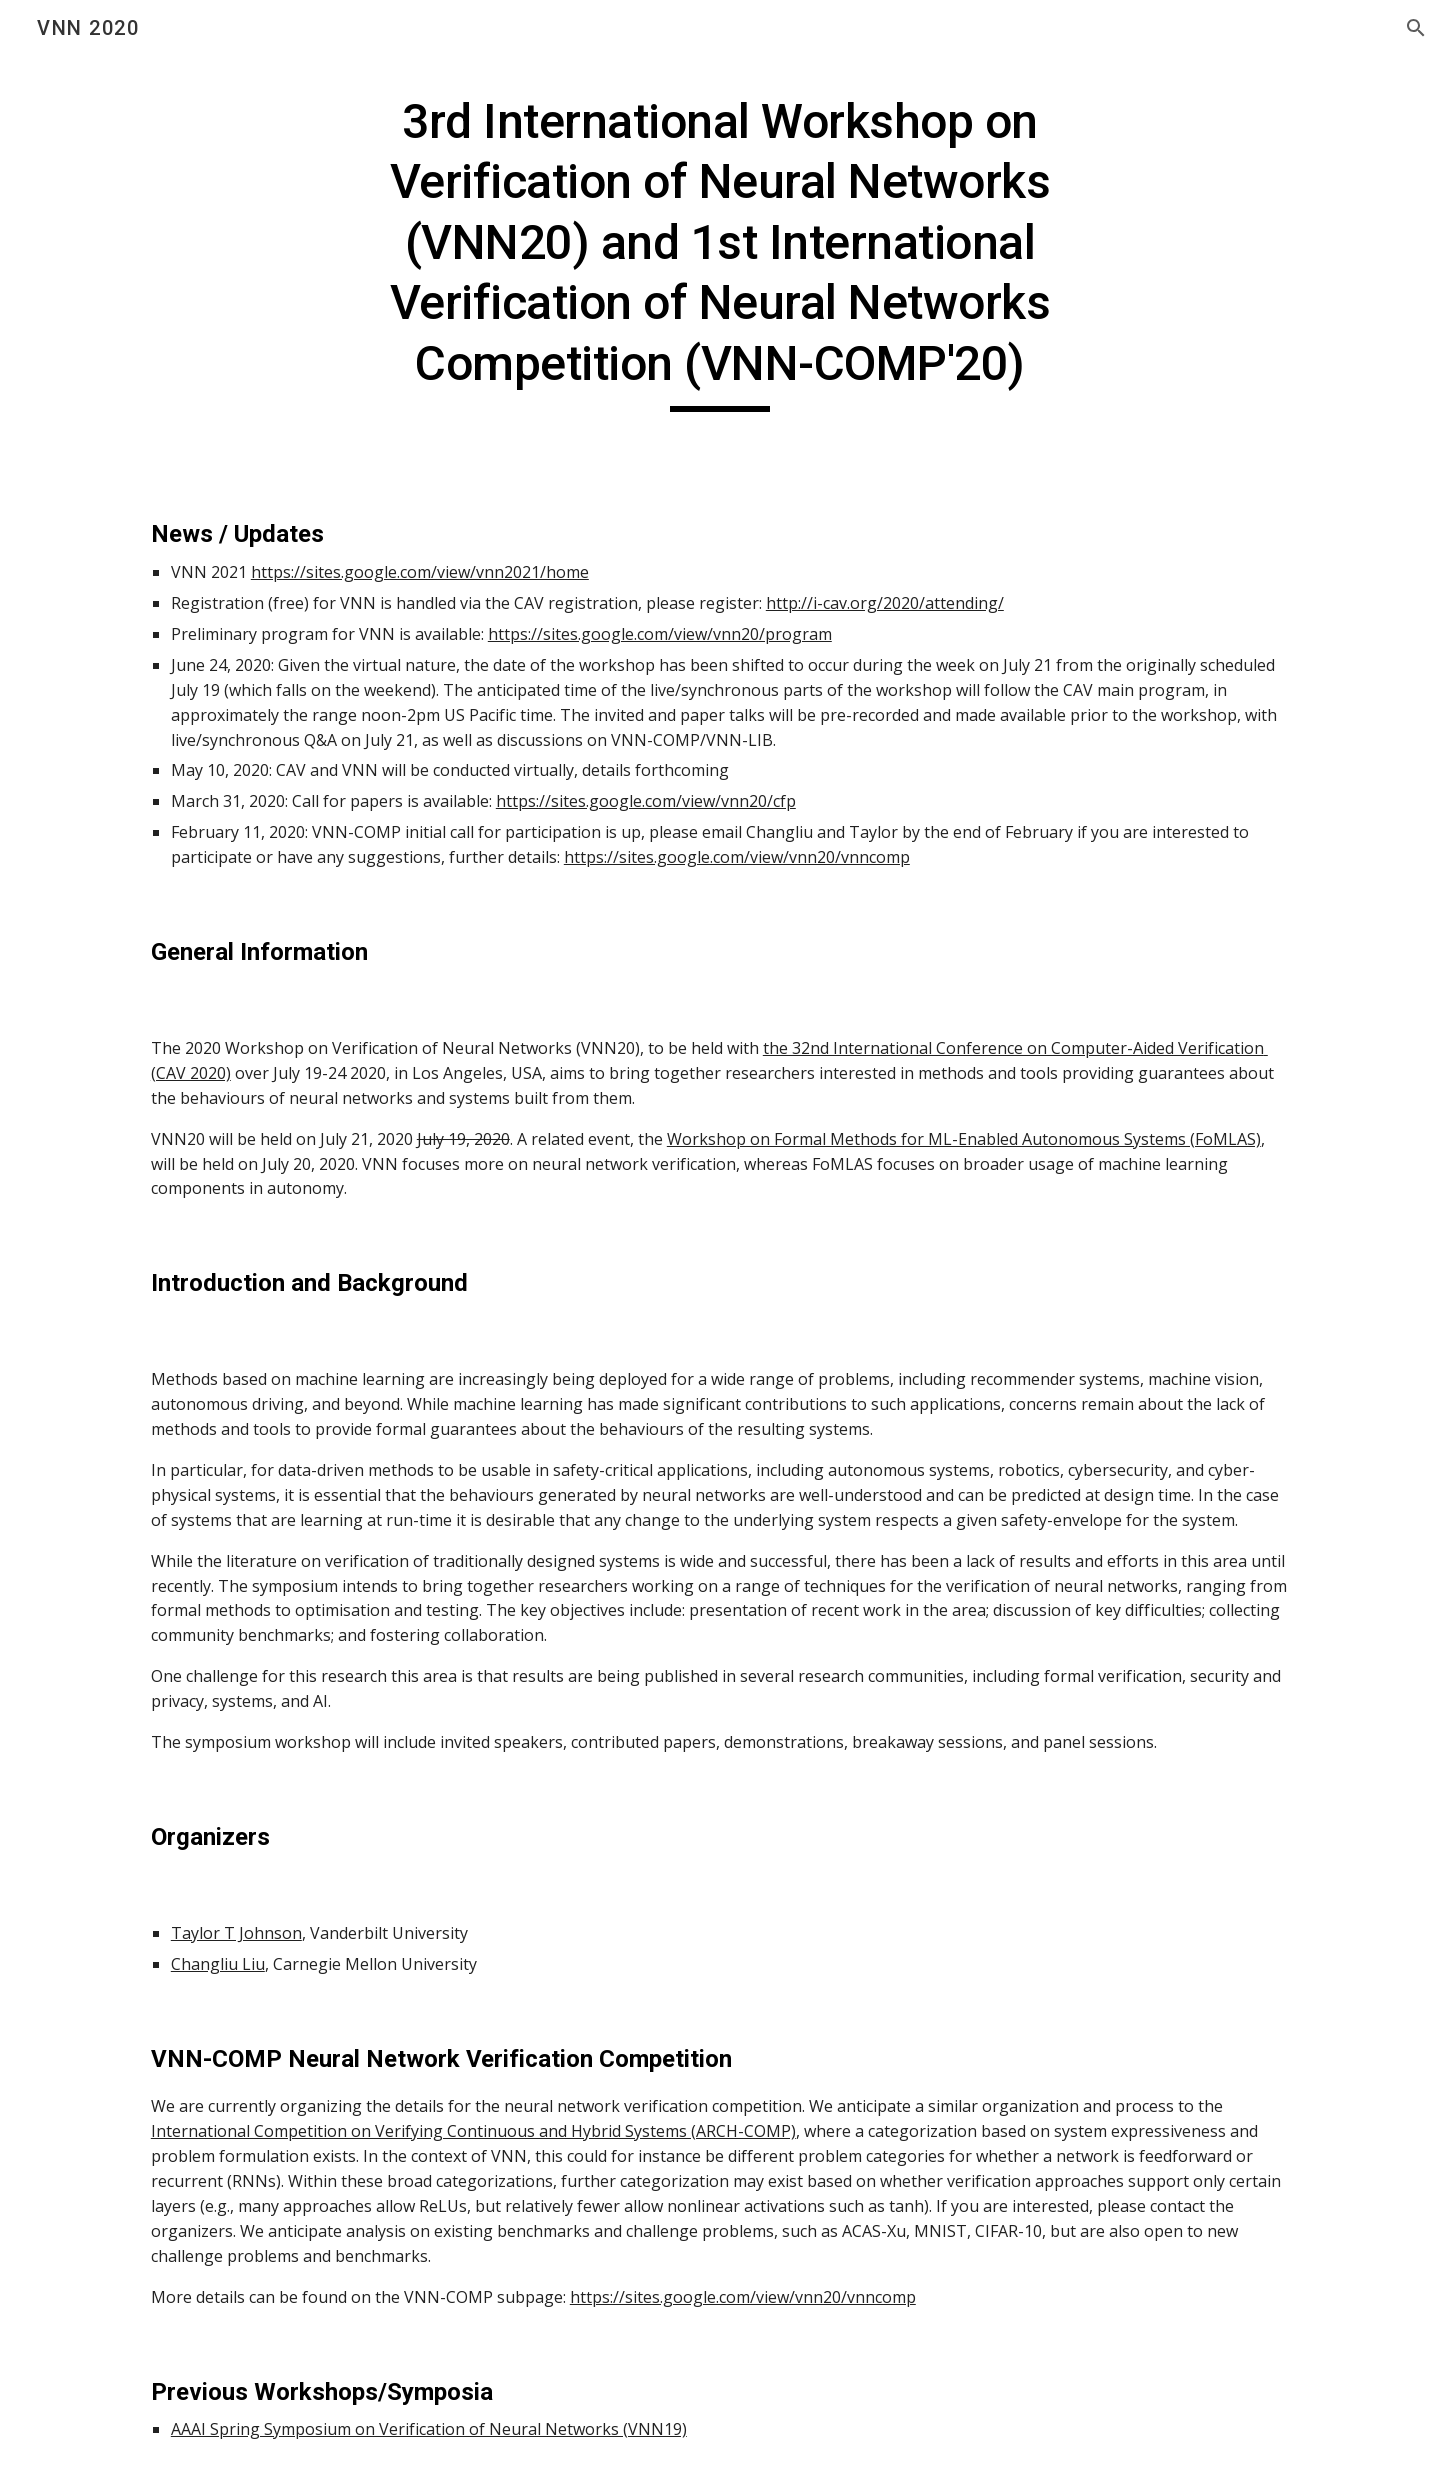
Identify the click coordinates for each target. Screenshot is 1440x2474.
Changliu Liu (218, 1964)
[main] (720, 252)
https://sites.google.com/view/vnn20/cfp (646, 801)
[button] (1416, 28)
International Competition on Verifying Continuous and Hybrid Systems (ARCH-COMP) (473, 2131)
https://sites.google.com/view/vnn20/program (660, 634)
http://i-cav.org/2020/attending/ (885, 603)
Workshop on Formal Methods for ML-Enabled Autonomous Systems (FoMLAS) (964, 1139)
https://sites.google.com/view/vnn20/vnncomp (737, 857)
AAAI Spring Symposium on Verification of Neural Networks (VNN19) (429, 2429)
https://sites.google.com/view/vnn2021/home (420, 572)
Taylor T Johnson (236, 1933)
